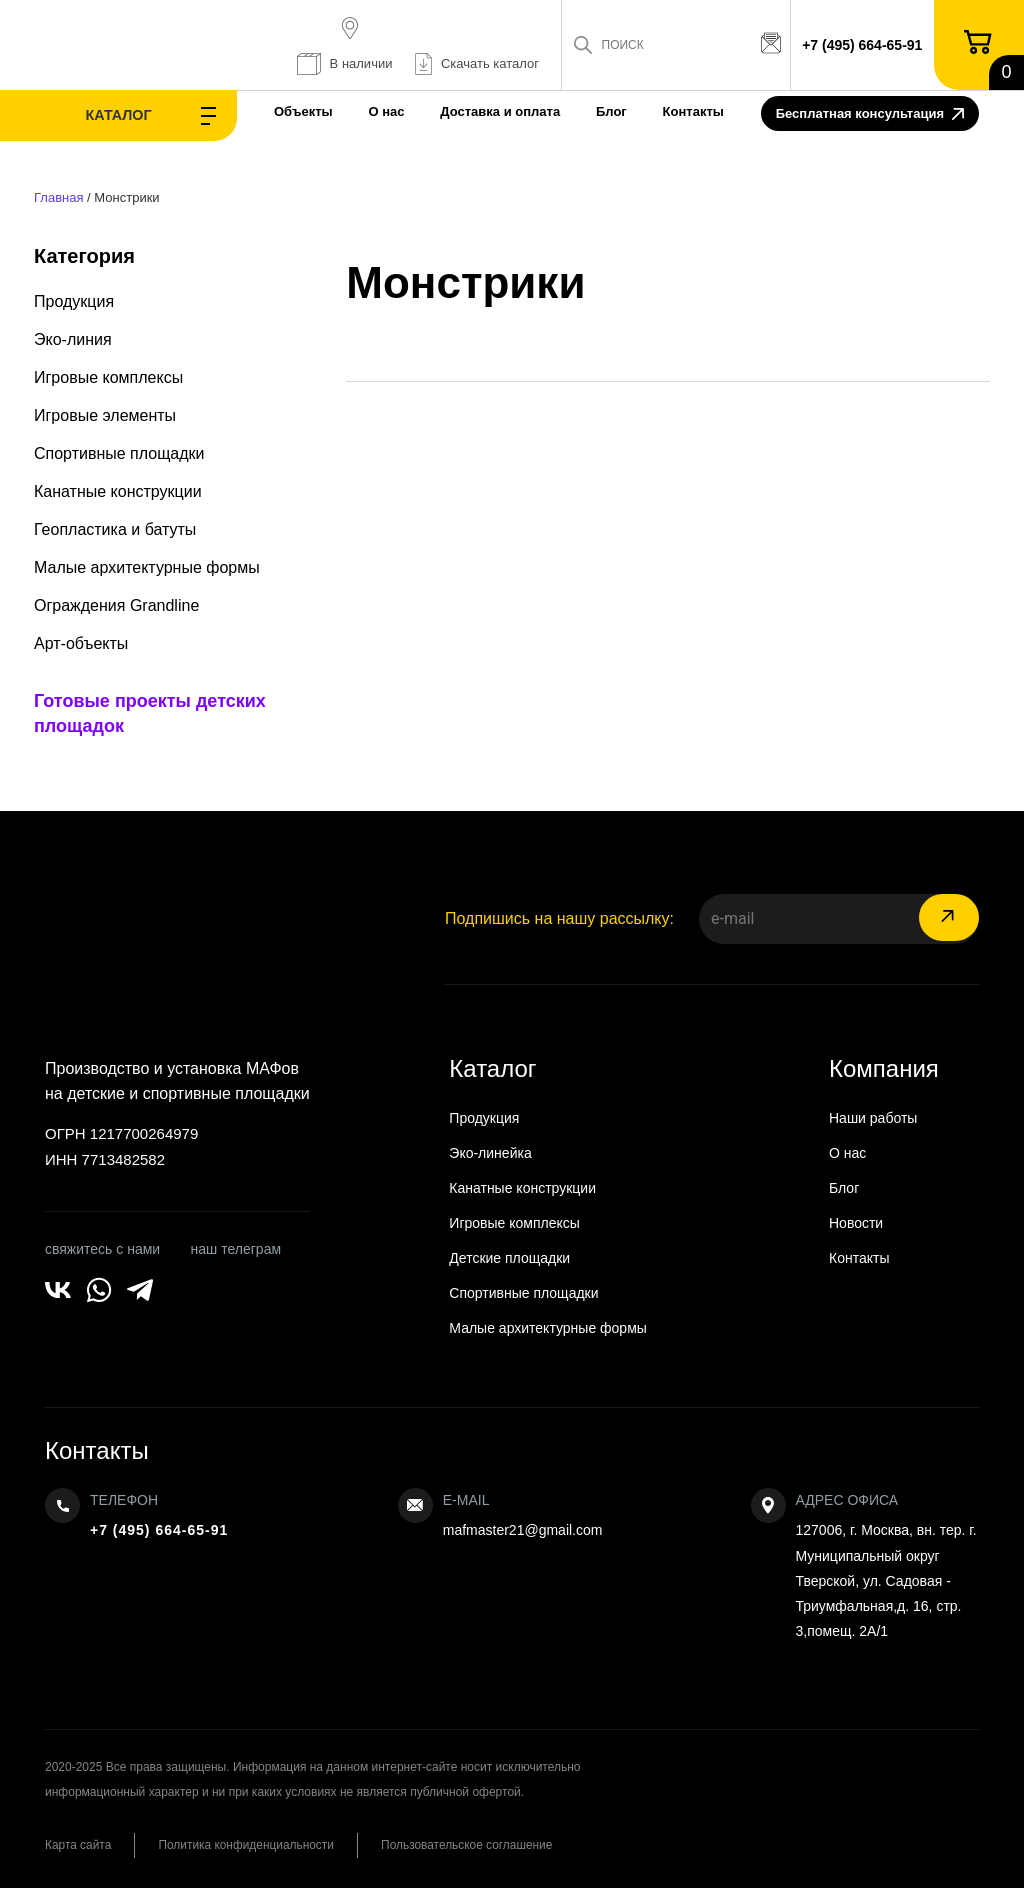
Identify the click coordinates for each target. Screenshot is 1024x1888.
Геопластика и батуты (115, 529)
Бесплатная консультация (870, 115)
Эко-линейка (490, 1153)
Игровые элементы (105, 415)
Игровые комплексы (108, 377)
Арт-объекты (81, 643)
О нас (348, 111)
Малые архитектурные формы (147, 567)
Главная (58, 197)
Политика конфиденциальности (251, 1845)
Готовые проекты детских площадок (150, 713)
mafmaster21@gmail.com (523, 1530)
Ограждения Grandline (116, 605)
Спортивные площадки (119, 453)
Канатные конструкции (118, 491)
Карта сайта (78, 1845)
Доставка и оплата (462, 111)
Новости (856, 1223)
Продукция (74, 301)
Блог (572, 111)
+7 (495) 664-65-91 (864, 45)
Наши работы (873, 1118)
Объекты (264, 111)
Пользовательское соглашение (477, 1845)
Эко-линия (73, 339)
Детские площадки (509, 1258)
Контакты (654, 111)
